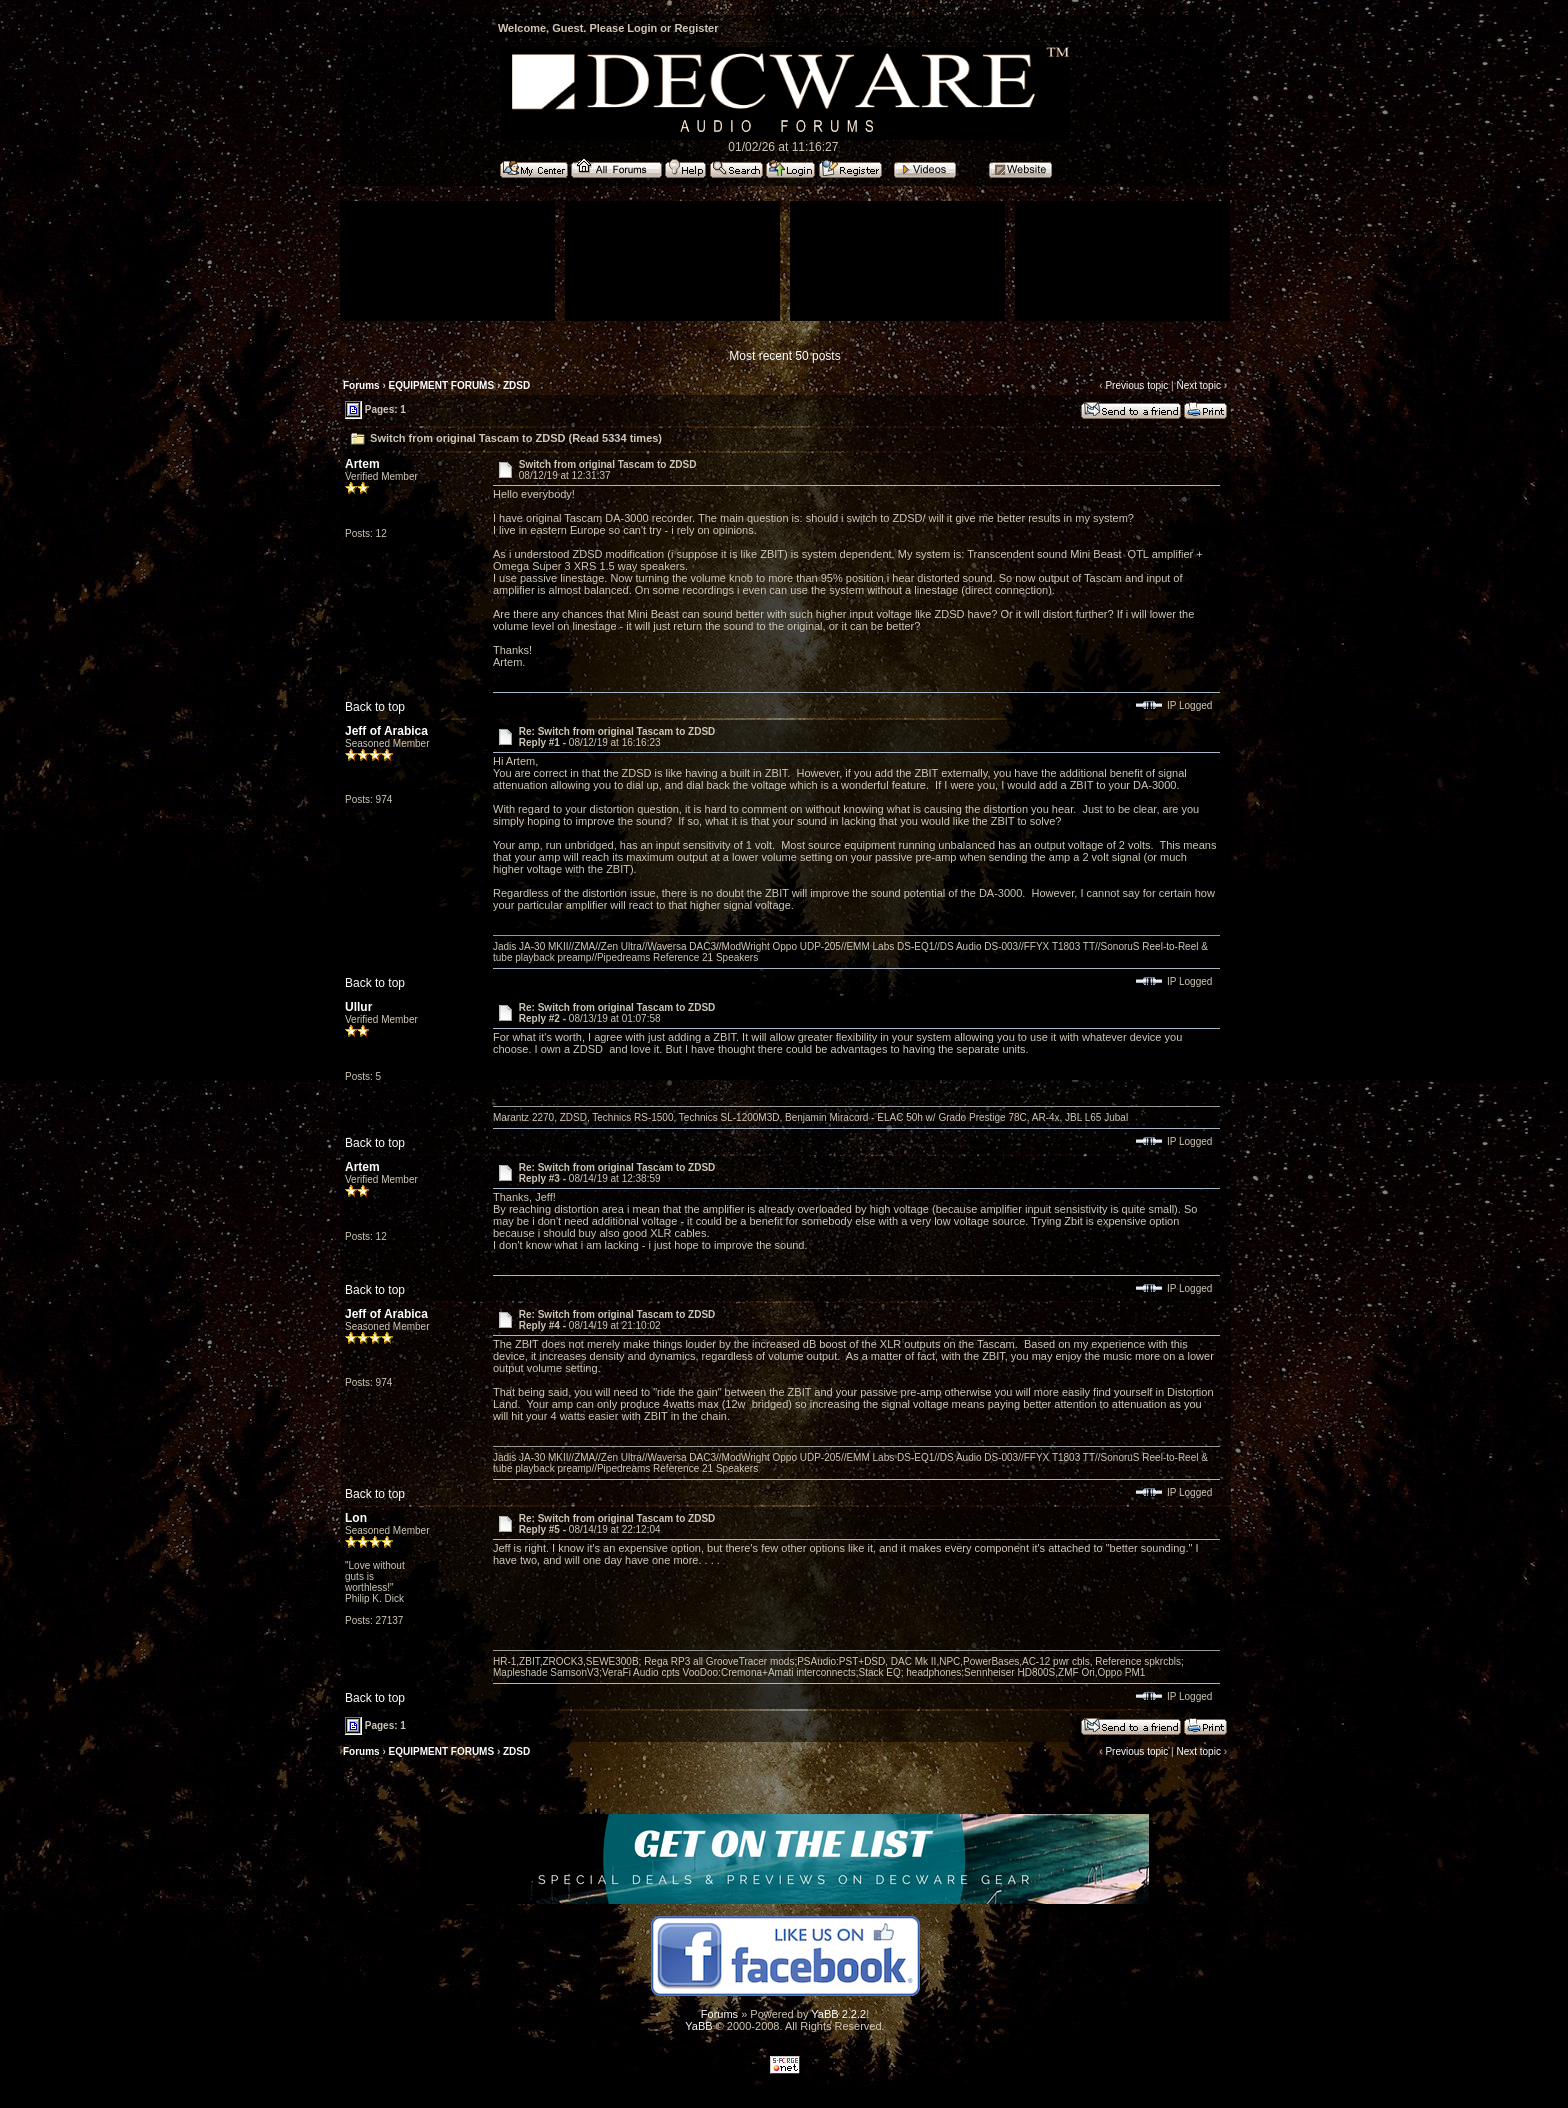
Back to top (375, 707)
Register (696, 28)
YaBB (698, 2026)
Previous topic (1136, 385)
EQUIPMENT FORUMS (442, 385)
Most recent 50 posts (784, 356)
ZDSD (516, 385)
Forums (361, 385)
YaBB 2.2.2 (838, 2014)
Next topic (1198, 385)
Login (642, 28)
